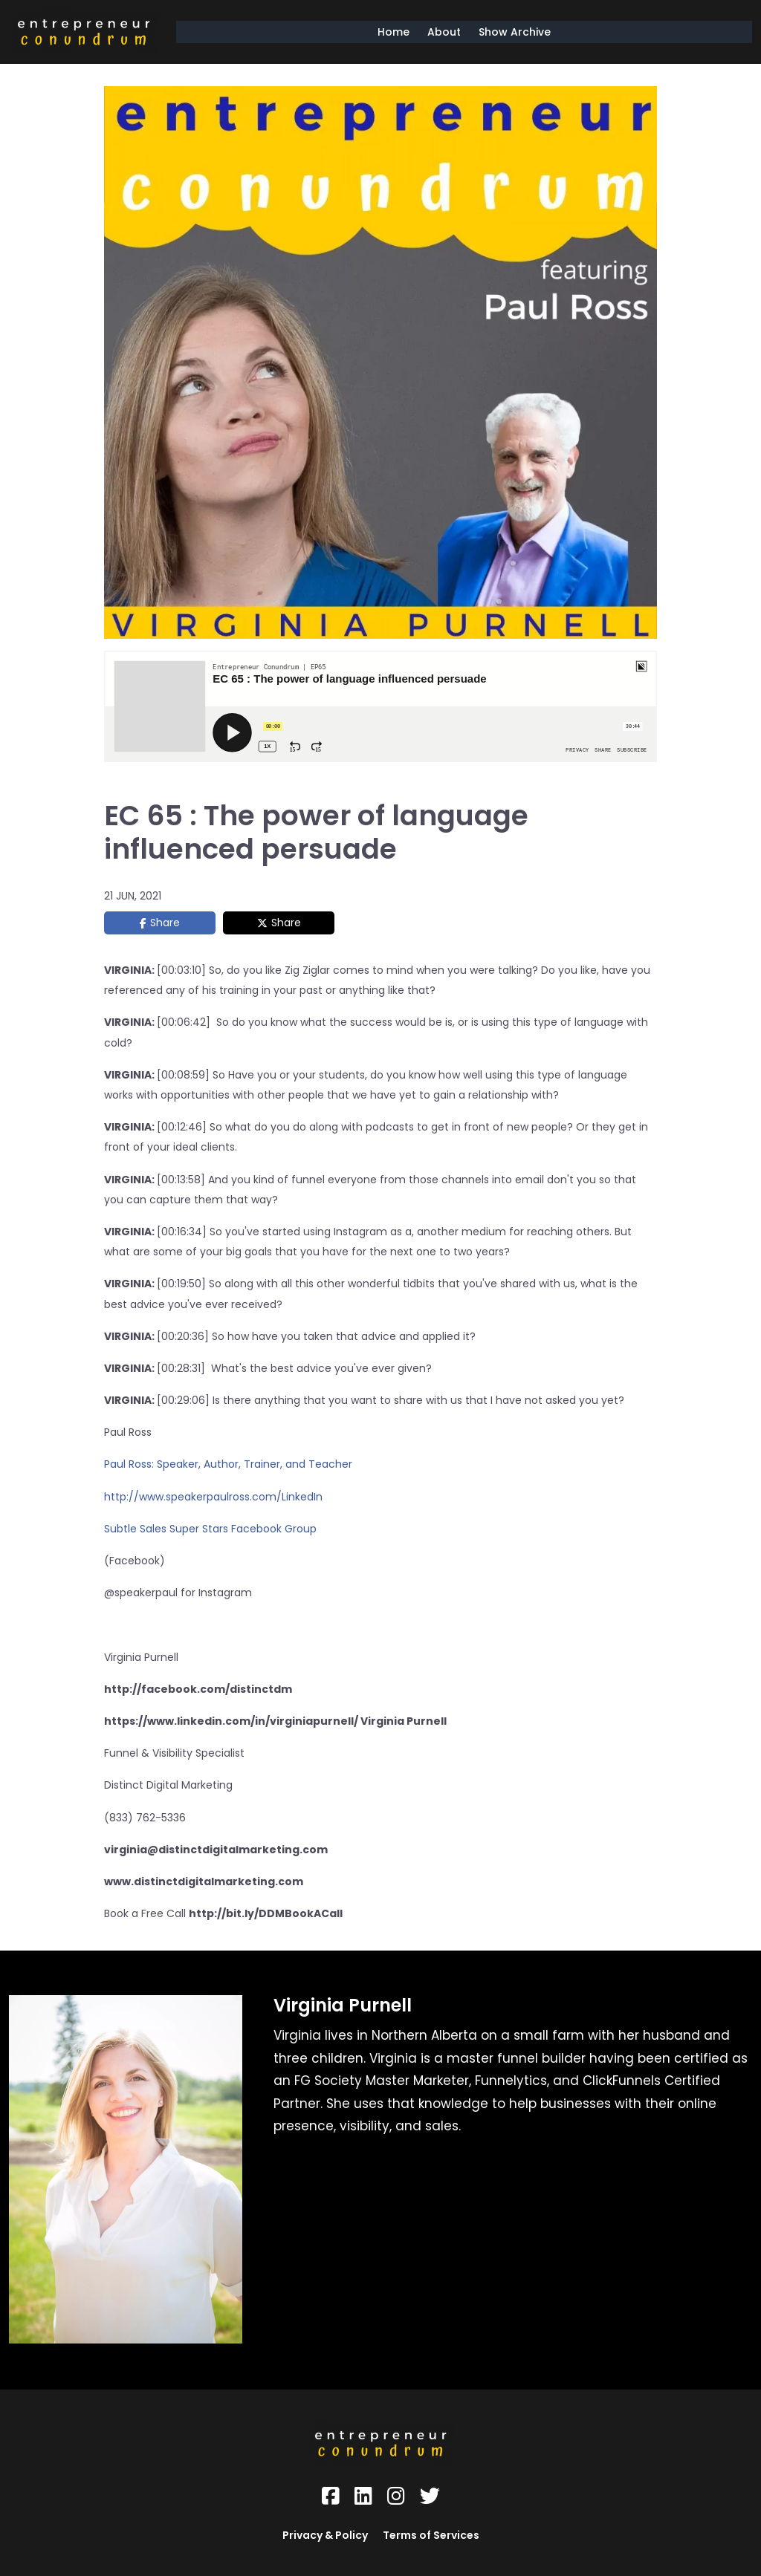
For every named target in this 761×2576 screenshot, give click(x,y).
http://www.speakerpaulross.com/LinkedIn (213, 1496)
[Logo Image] (83, 31)
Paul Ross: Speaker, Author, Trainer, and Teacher (228, 1464)
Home (393, 32)
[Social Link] (331, 2496)
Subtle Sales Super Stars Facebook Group (210, 1528)
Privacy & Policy (325, 2535)
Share (165, 922)
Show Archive (515, 32)
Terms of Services (431, 2535)
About (444, 32)
